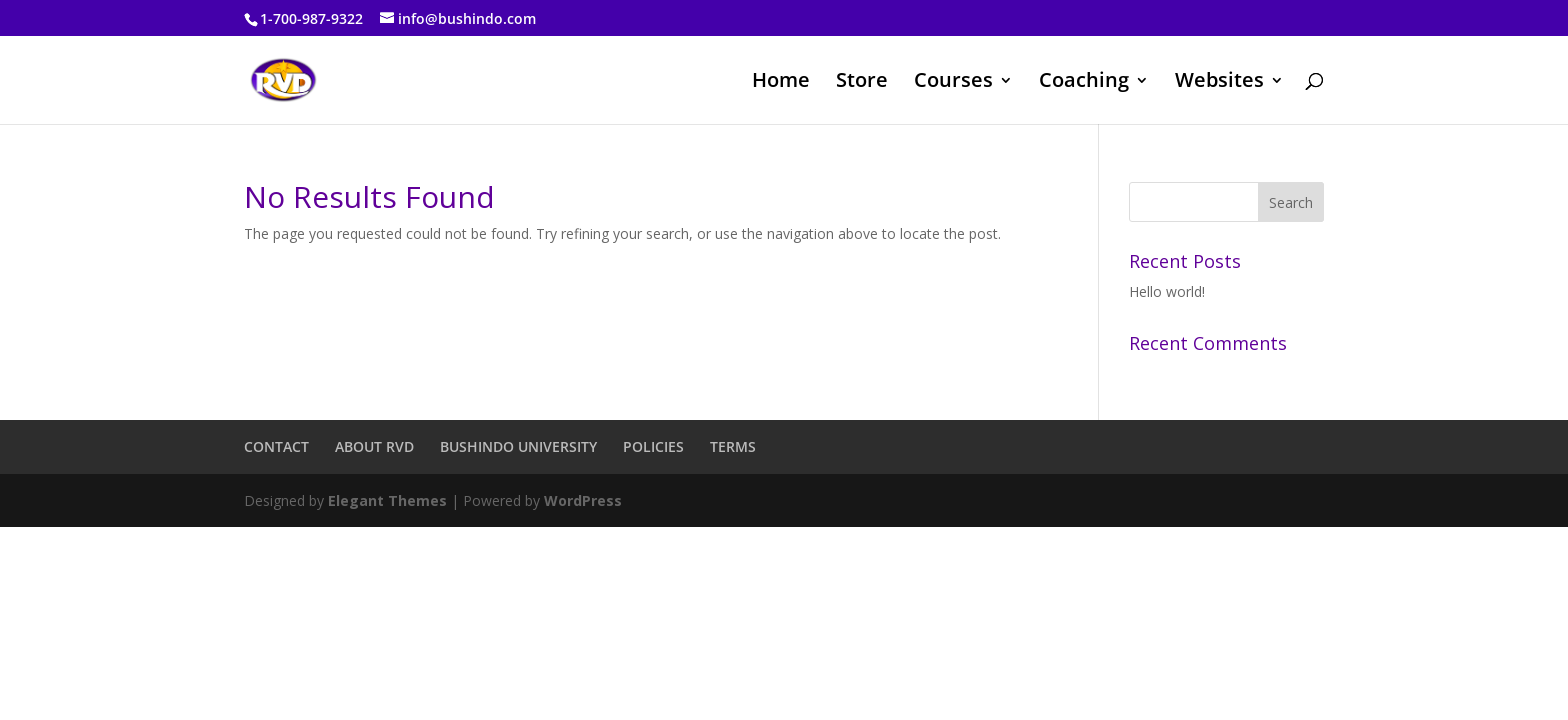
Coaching (1084, 83)
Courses (953, 83)
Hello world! (1167, 291)
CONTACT (276, 446)
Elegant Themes (387, 500)
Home (781, 83)
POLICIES (653, 446)
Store (862, 83)
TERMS (733, 446)
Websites (1219, 83)
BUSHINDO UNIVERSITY (518, 446)
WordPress (583, 500)
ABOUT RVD (374, 446)
